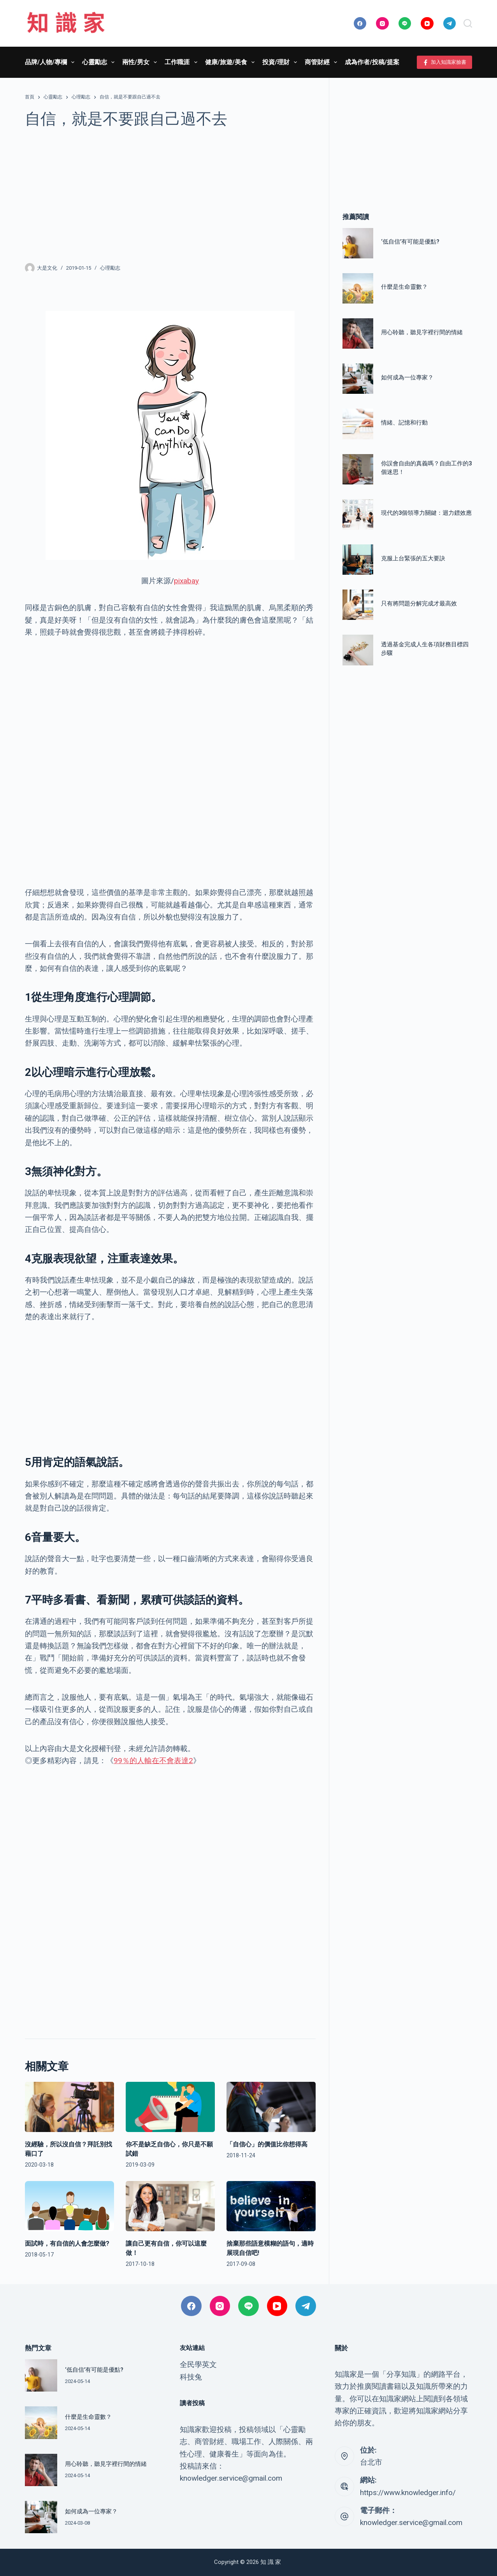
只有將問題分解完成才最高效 (419, 603)
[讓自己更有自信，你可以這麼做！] (170, 2206)
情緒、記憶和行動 (404, 422)
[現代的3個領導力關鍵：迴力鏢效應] (357, 514)
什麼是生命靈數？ (404, 286)
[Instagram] (382, 23)
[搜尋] (468, 23)
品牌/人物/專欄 (51, 62)
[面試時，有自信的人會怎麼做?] (69, 2206)
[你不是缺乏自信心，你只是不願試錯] (170, 2107)
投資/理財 (281, 62)
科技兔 (191, 2376)
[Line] (405, 23)
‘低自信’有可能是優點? (410, 241)
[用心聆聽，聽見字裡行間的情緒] (357, 333)
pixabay (186, 580)
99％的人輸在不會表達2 (153, 1760)
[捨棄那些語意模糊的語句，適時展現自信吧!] (271, 2206)
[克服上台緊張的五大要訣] (357, 559)
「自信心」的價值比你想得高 (267, 2144)
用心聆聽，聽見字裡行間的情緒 (422, 332)
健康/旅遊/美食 (231, 62)
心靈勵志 (100, 62)
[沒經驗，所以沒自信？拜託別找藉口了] (69, 2107)
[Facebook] (360, 23)
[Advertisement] (170, 195)
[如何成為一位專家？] (357, 378)
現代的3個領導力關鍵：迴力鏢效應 (426, 512)
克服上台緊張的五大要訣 (413, 558)
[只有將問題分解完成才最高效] (357, 605)
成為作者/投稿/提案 (372, 62)
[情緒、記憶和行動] (357, 424)
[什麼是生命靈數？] (357, 288)
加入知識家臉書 (445, 62)
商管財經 (322, 62)
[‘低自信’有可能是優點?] (357, 243)
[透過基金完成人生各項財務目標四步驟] (357, 650)
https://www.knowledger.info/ (408, 2492)
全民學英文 (198, 2364)
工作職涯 (182, 62)
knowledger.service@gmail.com (411, 2522)
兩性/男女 (141, 62)
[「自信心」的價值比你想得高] (271, 2107)
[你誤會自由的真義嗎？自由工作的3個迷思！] (357, 469)
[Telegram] (449, 23)
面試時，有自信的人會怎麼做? (67, 2243)
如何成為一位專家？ (407, 377)
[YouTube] (427, 23)
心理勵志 (110, 268)
